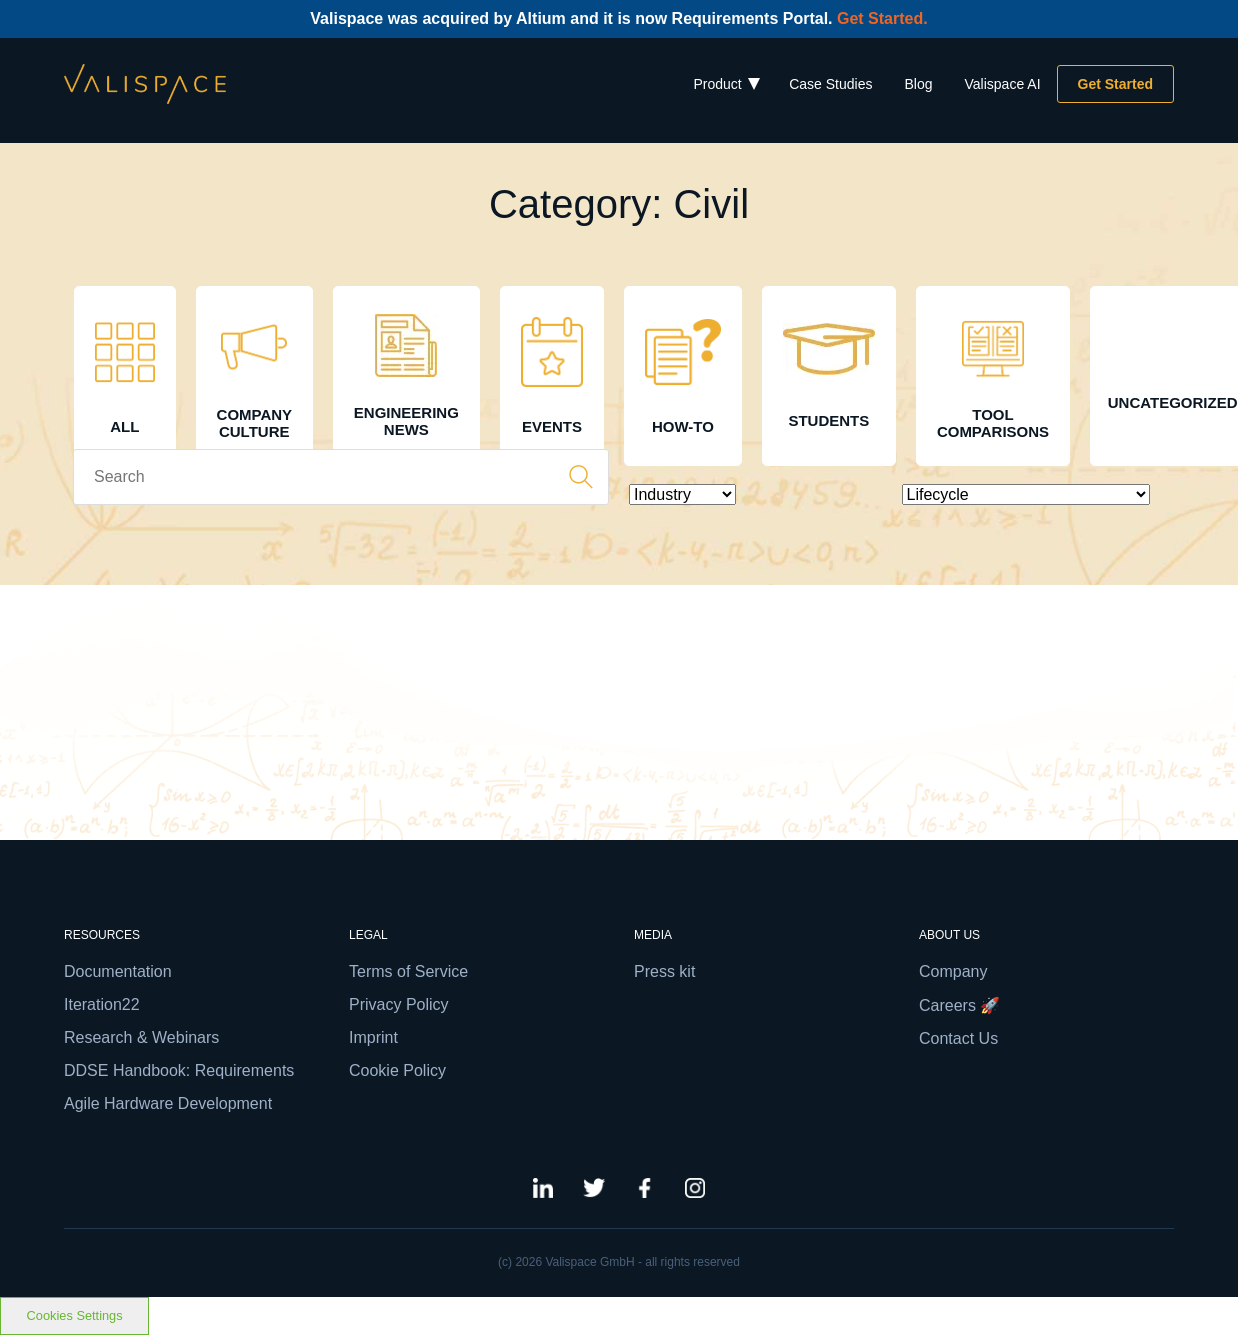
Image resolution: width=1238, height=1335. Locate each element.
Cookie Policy (397, 1070)
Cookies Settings (75, 1315)
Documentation (118, 971)
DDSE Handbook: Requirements (179, 1070)
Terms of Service (408, 971)
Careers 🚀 (959, 1005)
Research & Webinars (141, 1037)
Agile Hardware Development (168, 1103)
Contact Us (958, 1038)
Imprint (373, 1037)
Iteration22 (102, 1004)
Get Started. (882, 18)
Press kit (664, 971)
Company (953, 971)
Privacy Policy (399, 1004)
